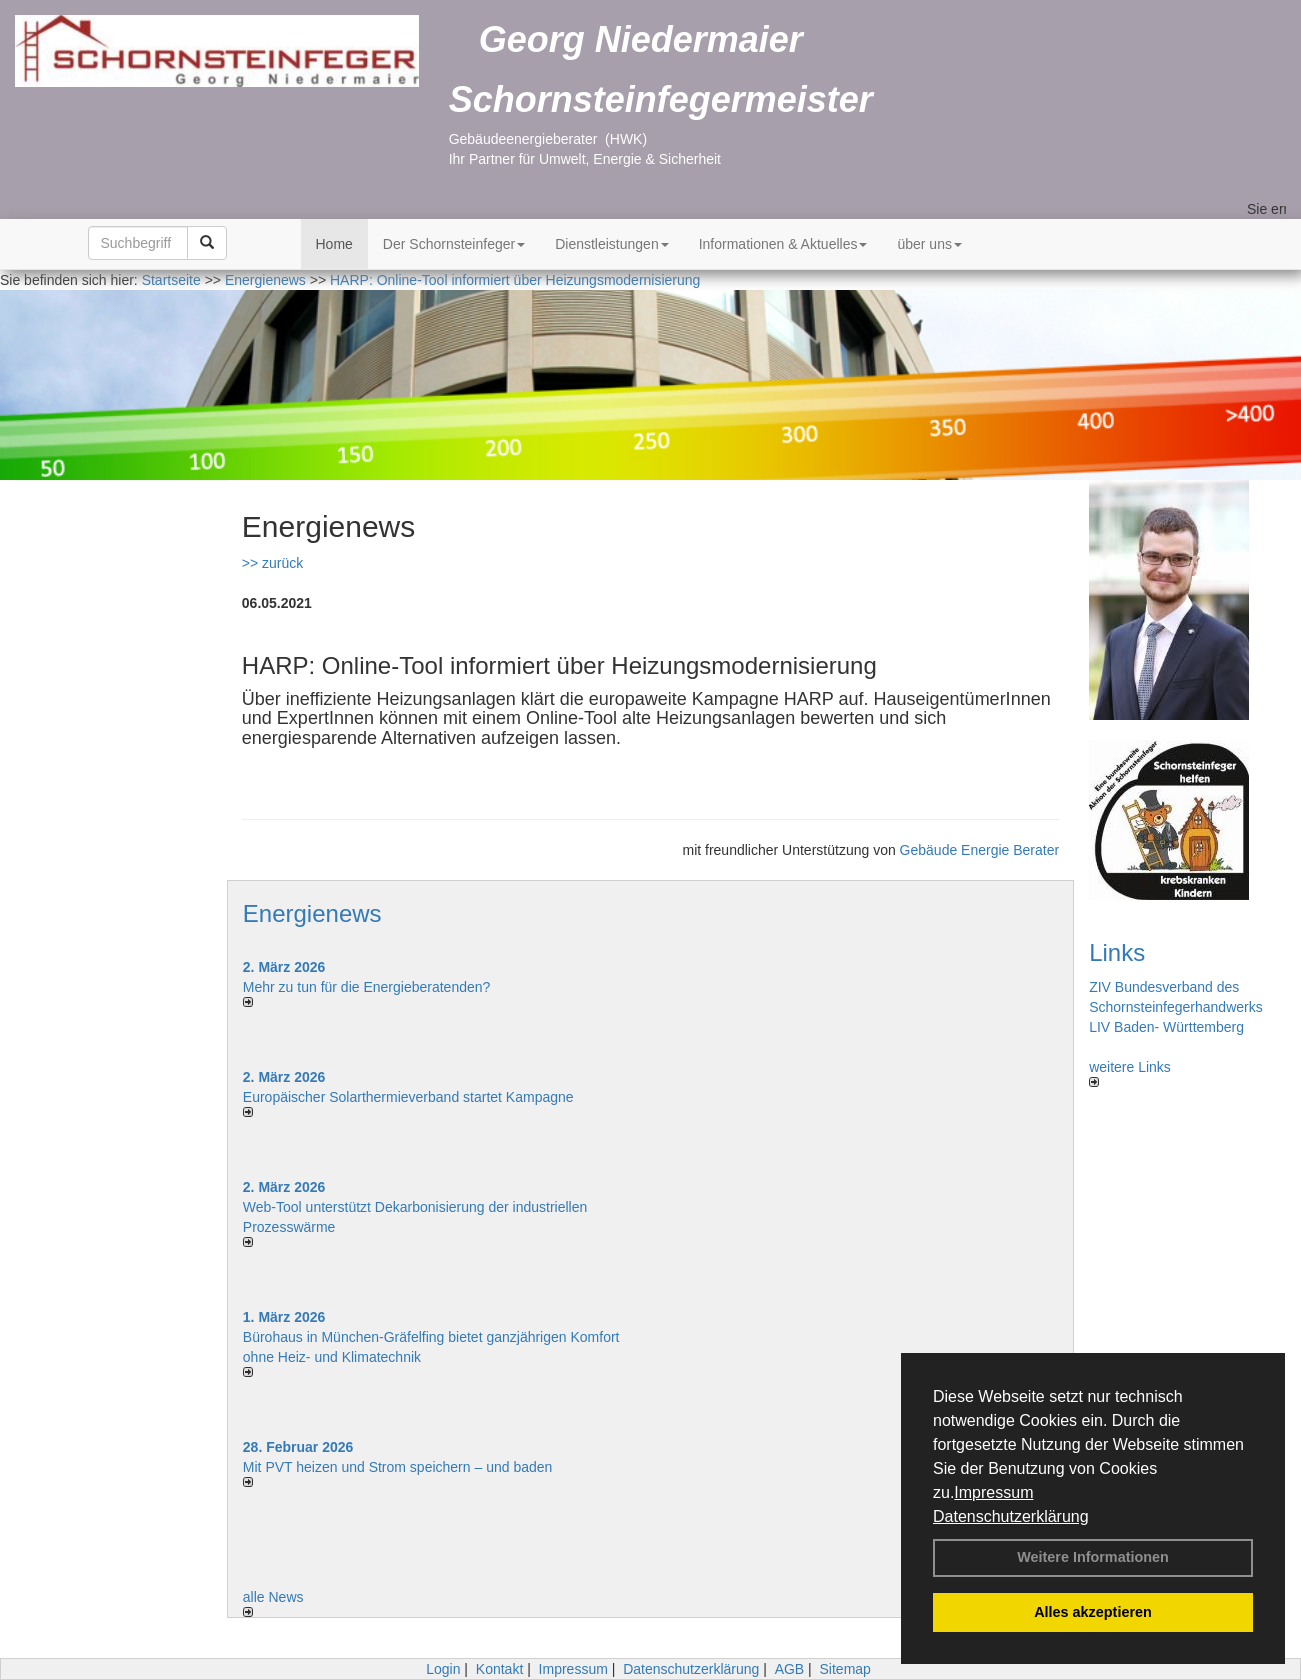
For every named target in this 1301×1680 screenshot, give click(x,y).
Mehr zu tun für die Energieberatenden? (367, 987)
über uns (929, 244)
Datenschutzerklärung (1011, 1516)
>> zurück (272, 563)
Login (443, 1669)
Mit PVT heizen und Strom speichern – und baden (397, 1467)
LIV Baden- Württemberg (1166, 1027)
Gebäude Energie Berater (980, 850)
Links (1117, 952)
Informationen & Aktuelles (783, 244)
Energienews (312, 913)
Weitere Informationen (1093, 1557)
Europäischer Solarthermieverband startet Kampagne (408, 1097)
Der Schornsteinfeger (454, 244)
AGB (790, 1669)
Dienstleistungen (612, 244)
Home (334, 244)
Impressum (993, 1492)
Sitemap (845, 1669)
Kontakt (499, 1669)
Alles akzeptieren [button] (1093, 1612)
